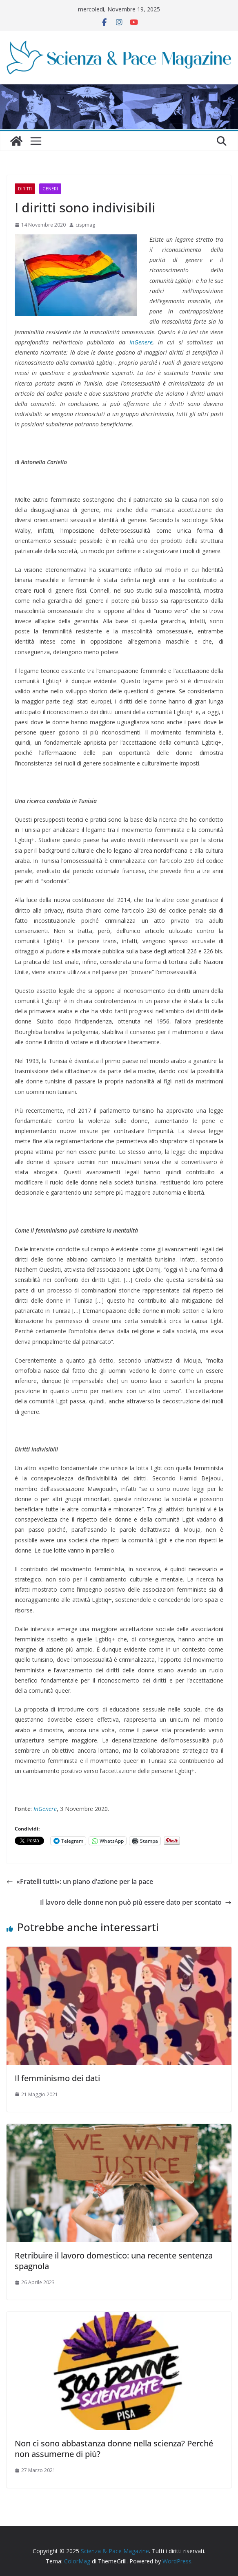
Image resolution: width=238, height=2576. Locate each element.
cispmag (85, 224)
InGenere (141, 342)
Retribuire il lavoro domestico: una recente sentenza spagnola (114, 2261)
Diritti (25, 189)
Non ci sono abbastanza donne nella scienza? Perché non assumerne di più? (114, 2448)
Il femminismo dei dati (57, 2078)
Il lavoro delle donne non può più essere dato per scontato (135, 1902)
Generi (50, 189)
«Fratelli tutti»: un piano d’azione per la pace (80, 1881)
